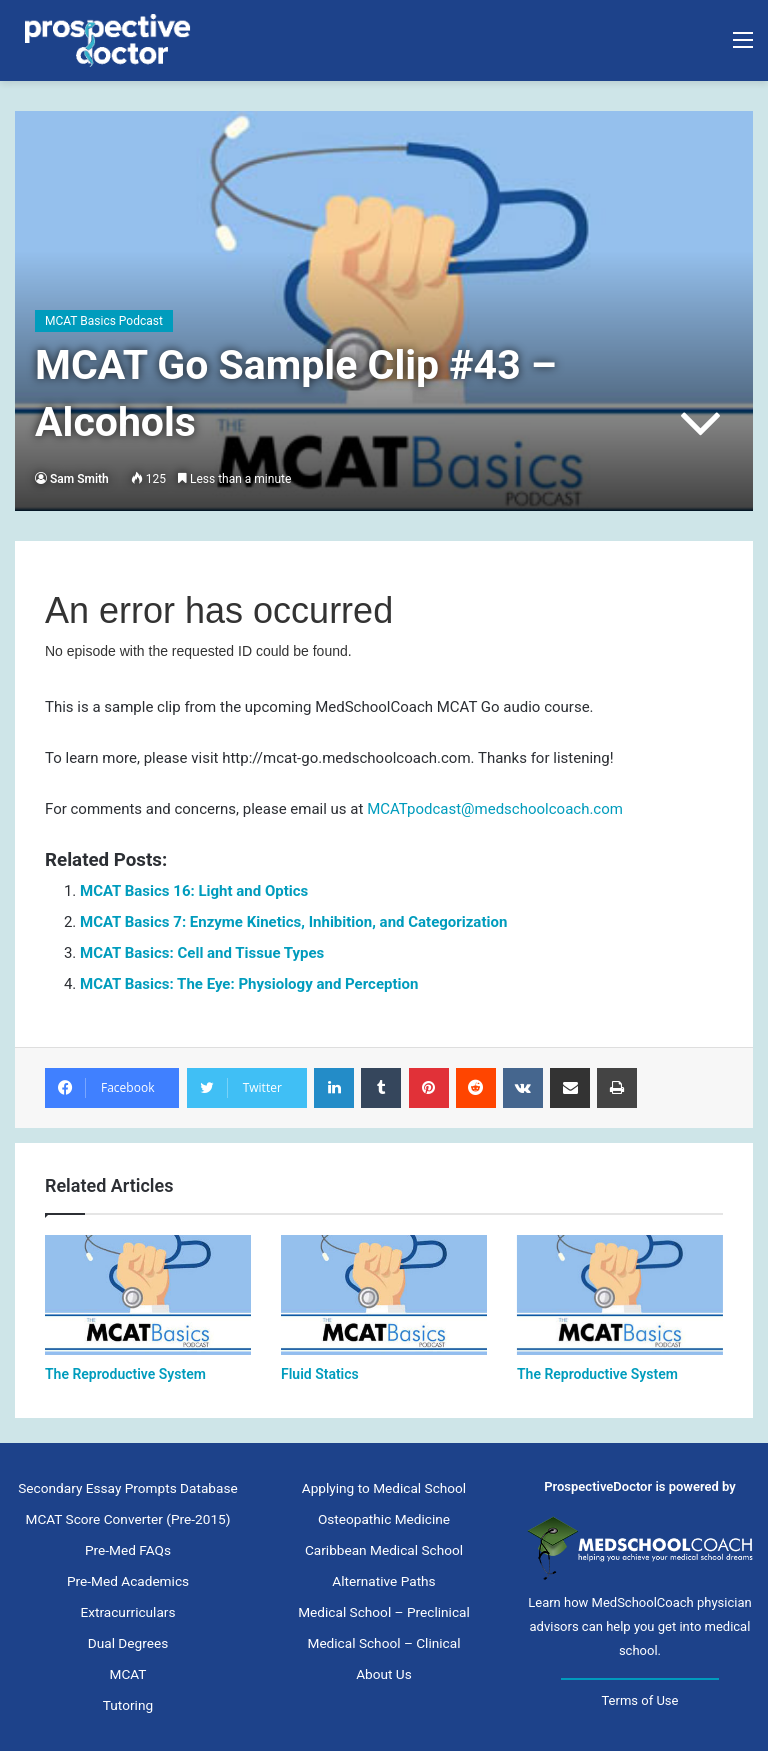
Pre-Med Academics (128, 1581)
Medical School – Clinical (383, 1643)
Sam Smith (79, 479)
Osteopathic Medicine (384, 1519)
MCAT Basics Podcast (104, 321)
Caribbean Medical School (384, 1550)
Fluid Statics (320, 1374)
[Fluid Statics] (384, 1294)
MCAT (128, 1674)
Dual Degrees (128, 1643)
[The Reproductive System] (148, 1294)
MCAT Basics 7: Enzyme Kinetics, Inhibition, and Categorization (293, 922)
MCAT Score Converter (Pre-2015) (127, 1519)
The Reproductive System (125, 1374)
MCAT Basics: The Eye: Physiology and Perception (249, 984)
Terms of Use (639, 1700)
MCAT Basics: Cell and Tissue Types (202, 953)
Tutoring (128, 1705)
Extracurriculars (127, 1612)
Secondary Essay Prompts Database (127, 1488)
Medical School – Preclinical (384, 1612)
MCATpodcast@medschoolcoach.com (495, 809)
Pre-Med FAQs (128, 1550)
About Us (384, 1674)
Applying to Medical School (384, 1488)
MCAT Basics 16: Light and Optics (194, 891)
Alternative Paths (383, 1581)
